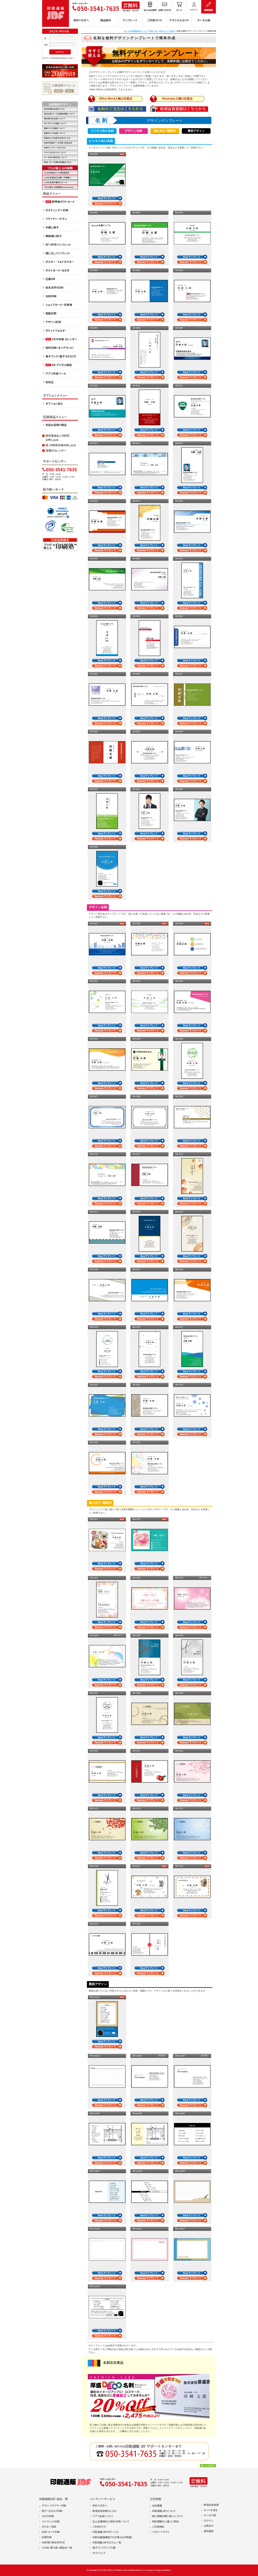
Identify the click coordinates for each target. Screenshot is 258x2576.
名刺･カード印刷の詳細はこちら (57, 162)
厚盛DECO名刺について (54, 133)
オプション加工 (54, 403)
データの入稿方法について (55, 157)
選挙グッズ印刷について (54, 128)
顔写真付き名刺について (54, 118)
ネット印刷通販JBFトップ (135, 31)
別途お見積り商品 (56, 425)
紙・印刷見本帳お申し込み (61, 445)
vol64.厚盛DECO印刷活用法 (56, 172)
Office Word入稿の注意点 (115, 98)
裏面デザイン (196, 130)
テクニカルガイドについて (55, 152)
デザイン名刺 (133, 130)
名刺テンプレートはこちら (55, 147)
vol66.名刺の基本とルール (55, 182)
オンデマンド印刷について (55, 123)
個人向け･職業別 (165, 130)
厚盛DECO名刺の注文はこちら (57, 137)
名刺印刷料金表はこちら (54, 108)
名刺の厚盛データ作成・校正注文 (58, 142)
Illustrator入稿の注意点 (177, 98)
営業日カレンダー (56, 450)
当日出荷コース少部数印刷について (59, 113)
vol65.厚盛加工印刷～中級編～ (57, 177)
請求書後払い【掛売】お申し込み (58, 438)
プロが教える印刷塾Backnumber (59, 187)
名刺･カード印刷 (166, 31)
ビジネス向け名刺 (102, 130)
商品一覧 (153, 31)
